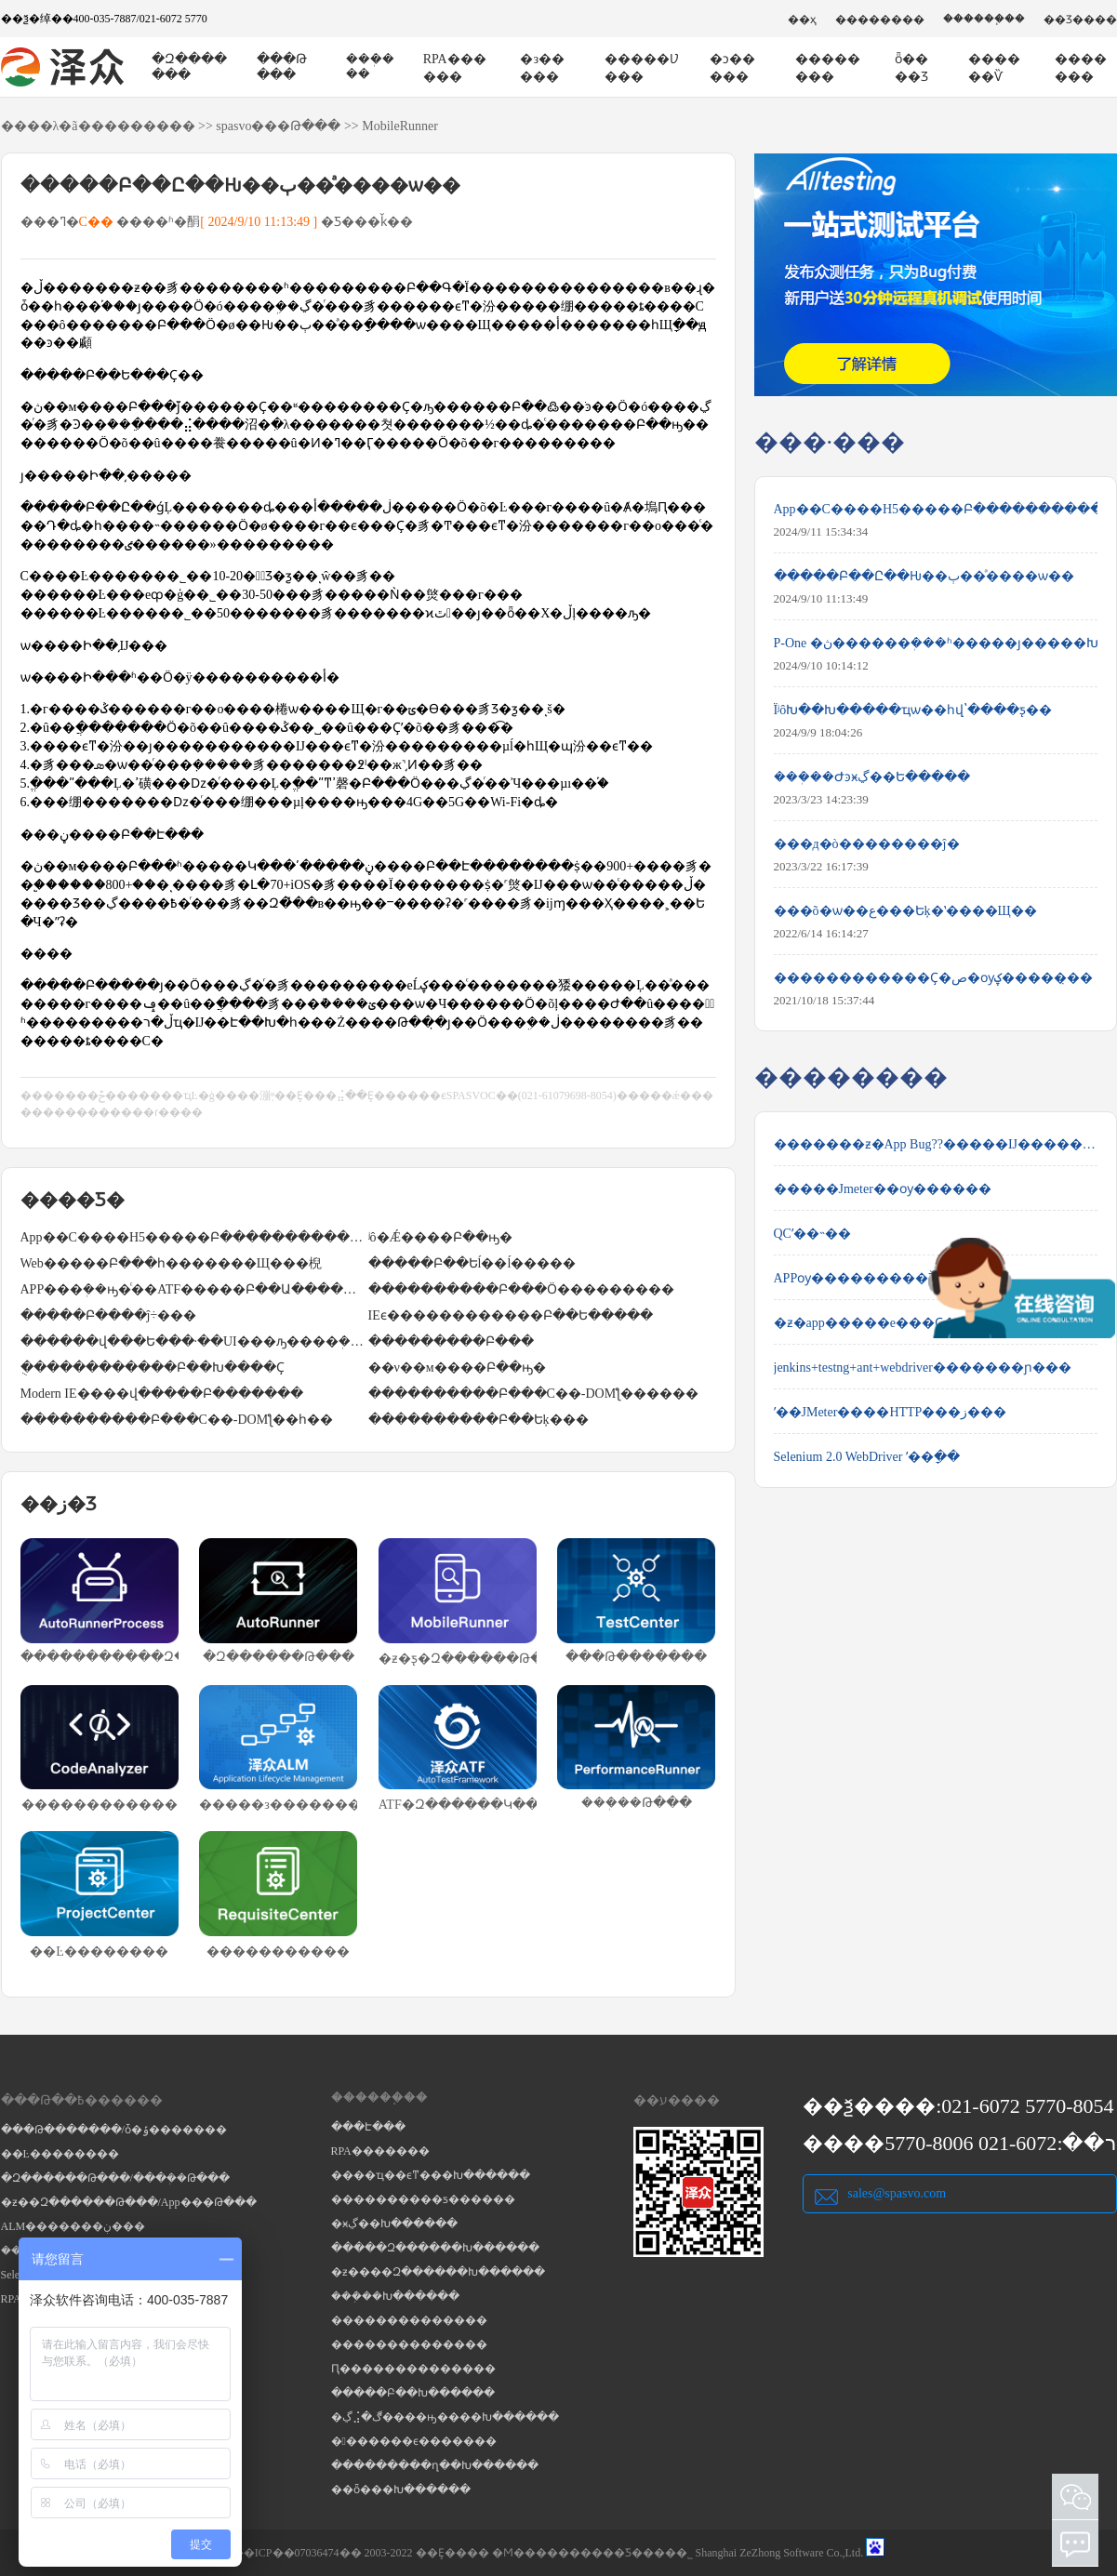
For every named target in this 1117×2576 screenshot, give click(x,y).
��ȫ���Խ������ (401, 2489)
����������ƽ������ (423, 2199)
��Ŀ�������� (60, 2153)
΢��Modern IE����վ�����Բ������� (161, 1394)
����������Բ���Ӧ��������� (521, 1289)
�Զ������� (189, 67)
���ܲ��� (370, 66)
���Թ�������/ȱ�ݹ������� (114, 2129)
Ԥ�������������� (413, 2368)
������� (1081, 68)
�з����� (542, 68)
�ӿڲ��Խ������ (394, 2223)
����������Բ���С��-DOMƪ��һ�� (177, 1420)
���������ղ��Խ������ (435, 2465)
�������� (879, 19)
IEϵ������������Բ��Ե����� (510, 1315)
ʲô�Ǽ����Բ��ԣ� (440, 1237)
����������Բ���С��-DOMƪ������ (533, 1394)
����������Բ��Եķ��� (478, 1420)
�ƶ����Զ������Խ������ (438, 2271)
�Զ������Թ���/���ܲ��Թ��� (115, 2177)
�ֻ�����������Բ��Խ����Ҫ (152, 1367)
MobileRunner (400, 126)
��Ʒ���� (1080, 19)
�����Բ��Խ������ (413, 2392)
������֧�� (984, 18)
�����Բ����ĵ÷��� (108, 1315)
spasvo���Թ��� (278, 126)
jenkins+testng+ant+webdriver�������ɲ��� (922, 1367)
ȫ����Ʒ (911, 68)
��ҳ (802, 19)
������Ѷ (994, 68)
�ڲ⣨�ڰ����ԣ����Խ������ (445, 2416)
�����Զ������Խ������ (435, 2247)
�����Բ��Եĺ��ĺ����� (472, 1263)
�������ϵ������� (414, 2441)
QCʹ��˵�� (812, 1234)
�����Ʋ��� (642, 68)
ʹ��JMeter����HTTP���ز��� (890, 1412)
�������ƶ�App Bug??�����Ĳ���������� (935, 1144)
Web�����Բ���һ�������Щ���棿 (171, 1263)
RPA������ (454, 68)
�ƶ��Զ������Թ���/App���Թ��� (129, 2202)
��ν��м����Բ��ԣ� (457, 1367)
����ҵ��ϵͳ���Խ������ (430, 2175)
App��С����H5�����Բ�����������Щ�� (194, 1237)
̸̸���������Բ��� (451, 1341)
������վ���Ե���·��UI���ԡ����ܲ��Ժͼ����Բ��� (194, 1341)
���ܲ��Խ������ (395, 2296)
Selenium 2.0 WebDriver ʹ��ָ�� (867, 1457)
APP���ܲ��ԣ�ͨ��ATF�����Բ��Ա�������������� (194, 1289)
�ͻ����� (732, 68)
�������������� (409, 2320)
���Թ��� (282, 67)
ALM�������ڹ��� (73, 2226)
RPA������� (380, 2151)
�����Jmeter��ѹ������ (882, 1189)
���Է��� (368, 2126)
